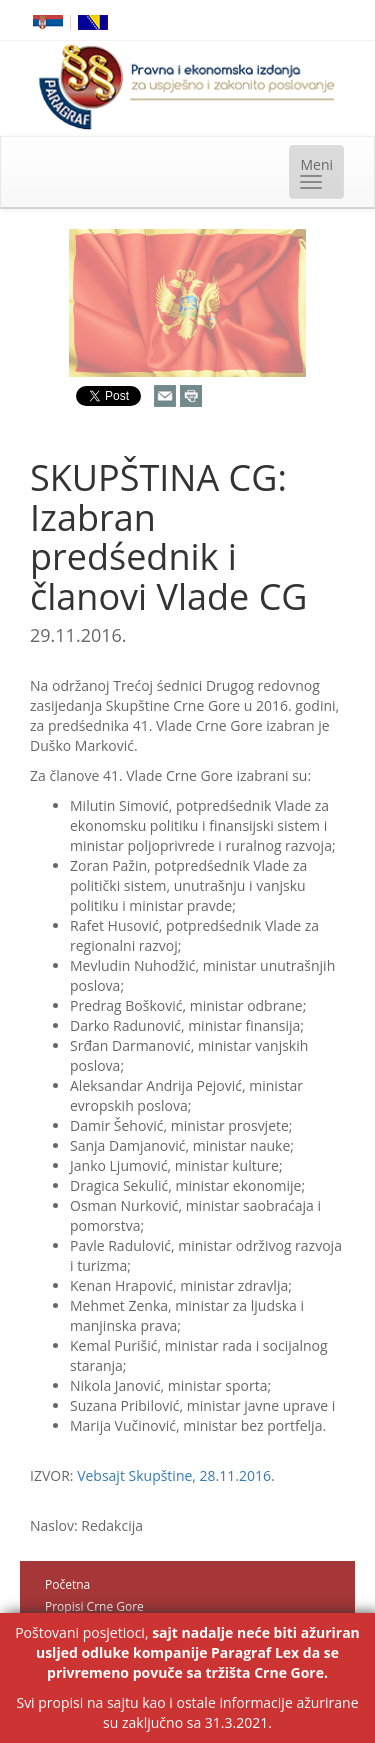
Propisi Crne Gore (94, 1606)
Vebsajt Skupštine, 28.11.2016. (176, 1475)
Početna (67, 1584)
